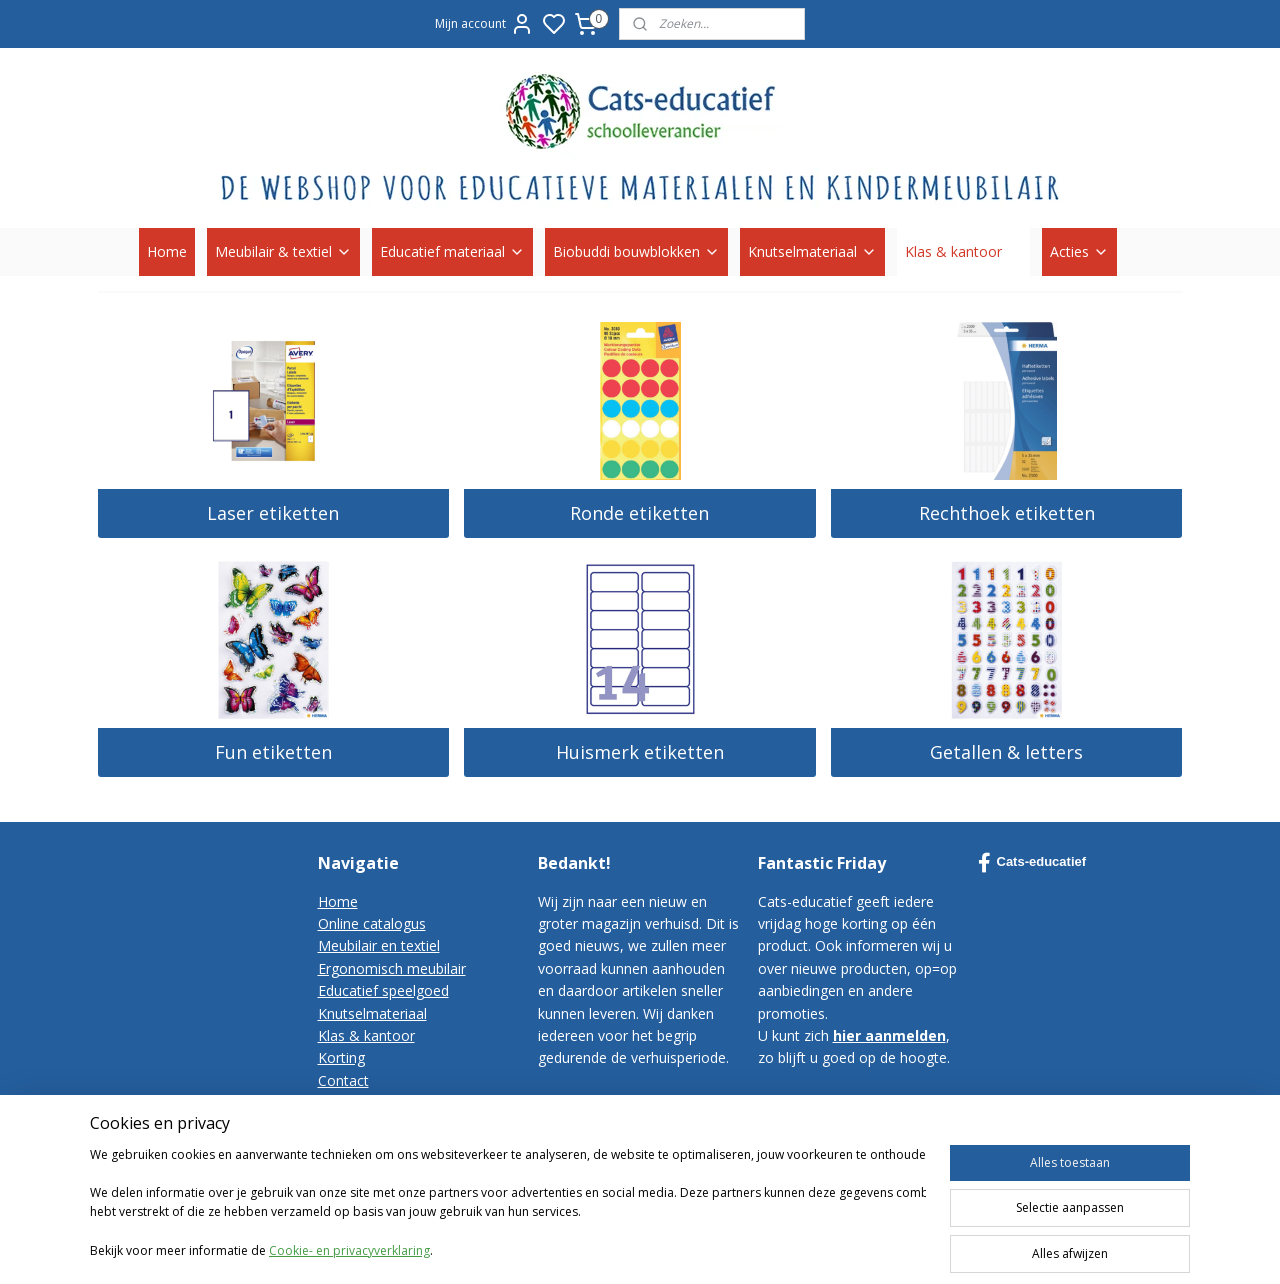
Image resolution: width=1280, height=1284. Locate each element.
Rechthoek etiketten (1007, 513)
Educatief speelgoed (383, 990)
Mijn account (484, 24)
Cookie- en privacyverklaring (349, 1251)
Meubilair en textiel (379, 945)
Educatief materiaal (452, 251)
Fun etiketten (273, 752)
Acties (1079, 251)
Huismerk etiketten (640, 752)
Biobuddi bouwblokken (636, 251)
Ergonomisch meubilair (392, 968)
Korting (341, 1057)
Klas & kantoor (963, 251)
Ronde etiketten (639, 513)
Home (167, 251)
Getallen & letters (1006, 752)
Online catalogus (372, 923)
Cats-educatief (1032, 863)
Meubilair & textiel (283, 251)
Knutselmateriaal (812, 251)
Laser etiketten (273, 513)
